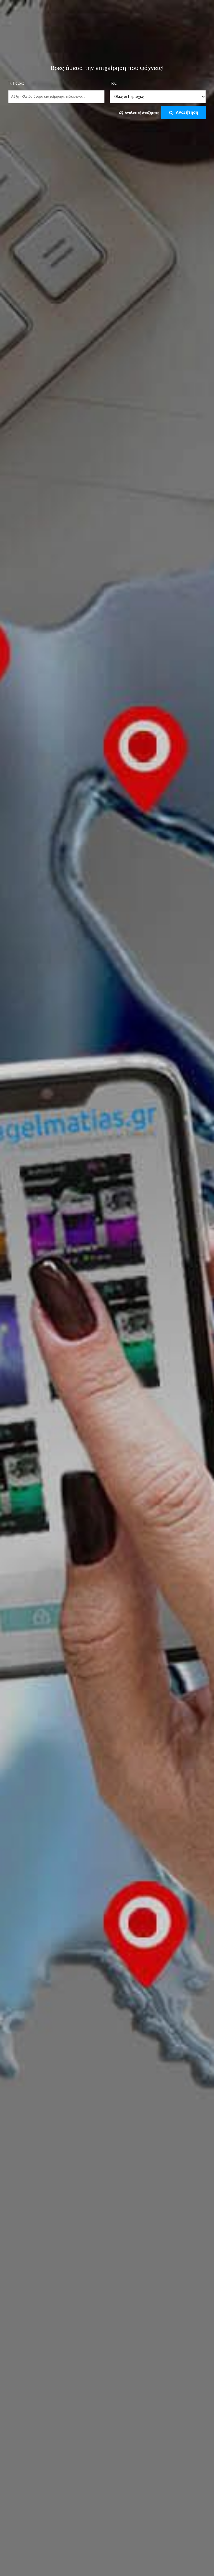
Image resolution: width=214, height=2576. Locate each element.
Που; (113, 83)
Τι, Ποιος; (16, 83)
